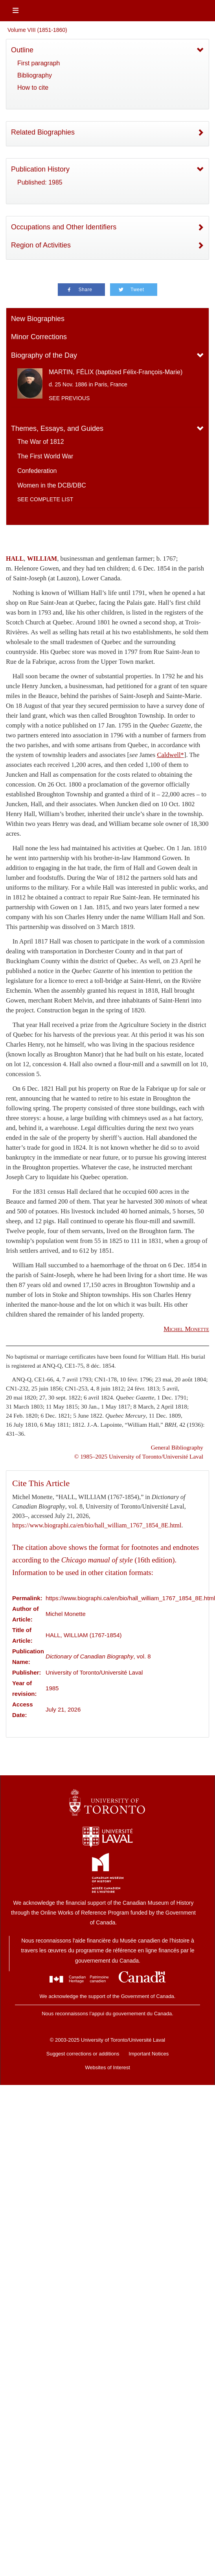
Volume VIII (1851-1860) (37, 30)
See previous (69, 398)
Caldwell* (170, 755)
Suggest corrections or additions (82, 2054)
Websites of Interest (107, 2067)
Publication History (40, 169)
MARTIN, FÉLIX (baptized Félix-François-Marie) (115, 372)
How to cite (32, 87)
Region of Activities (41, 245)
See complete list (45, 499)
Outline (22, 50)
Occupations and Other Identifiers (63, 227)
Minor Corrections (39, 337)
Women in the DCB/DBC (51, 485)
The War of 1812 (40, 441)
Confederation (37, 470)
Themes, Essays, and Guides (57, 428)
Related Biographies (43, 132)
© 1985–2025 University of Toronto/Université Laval (138, 1456)
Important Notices (149, 2054)
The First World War (45, 456)
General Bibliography (177, 1447)
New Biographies (37, 319)
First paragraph (38, 63)
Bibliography (34, 75)
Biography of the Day (44, 355)
